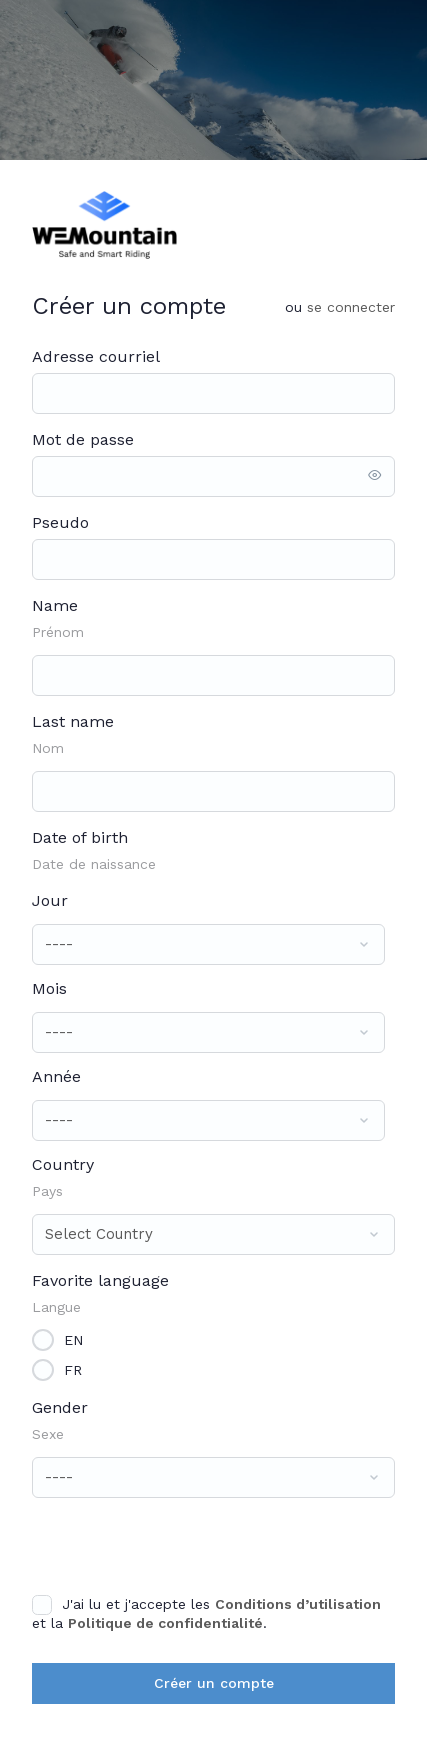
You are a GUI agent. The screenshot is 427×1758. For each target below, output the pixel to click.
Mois (49, 988)
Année (56, 1076)
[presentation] (169, 1545)
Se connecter (351, 307)
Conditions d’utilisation (298, 1604)
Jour (50, 900)
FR (73, 1369)
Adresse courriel (96, 356)
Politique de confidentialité (165, 1623)
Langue (56, 1307)
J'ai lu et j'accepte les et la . (206, 1613)
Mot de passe (83, 439)
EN (73, 1339)
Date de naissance (94, 864)
